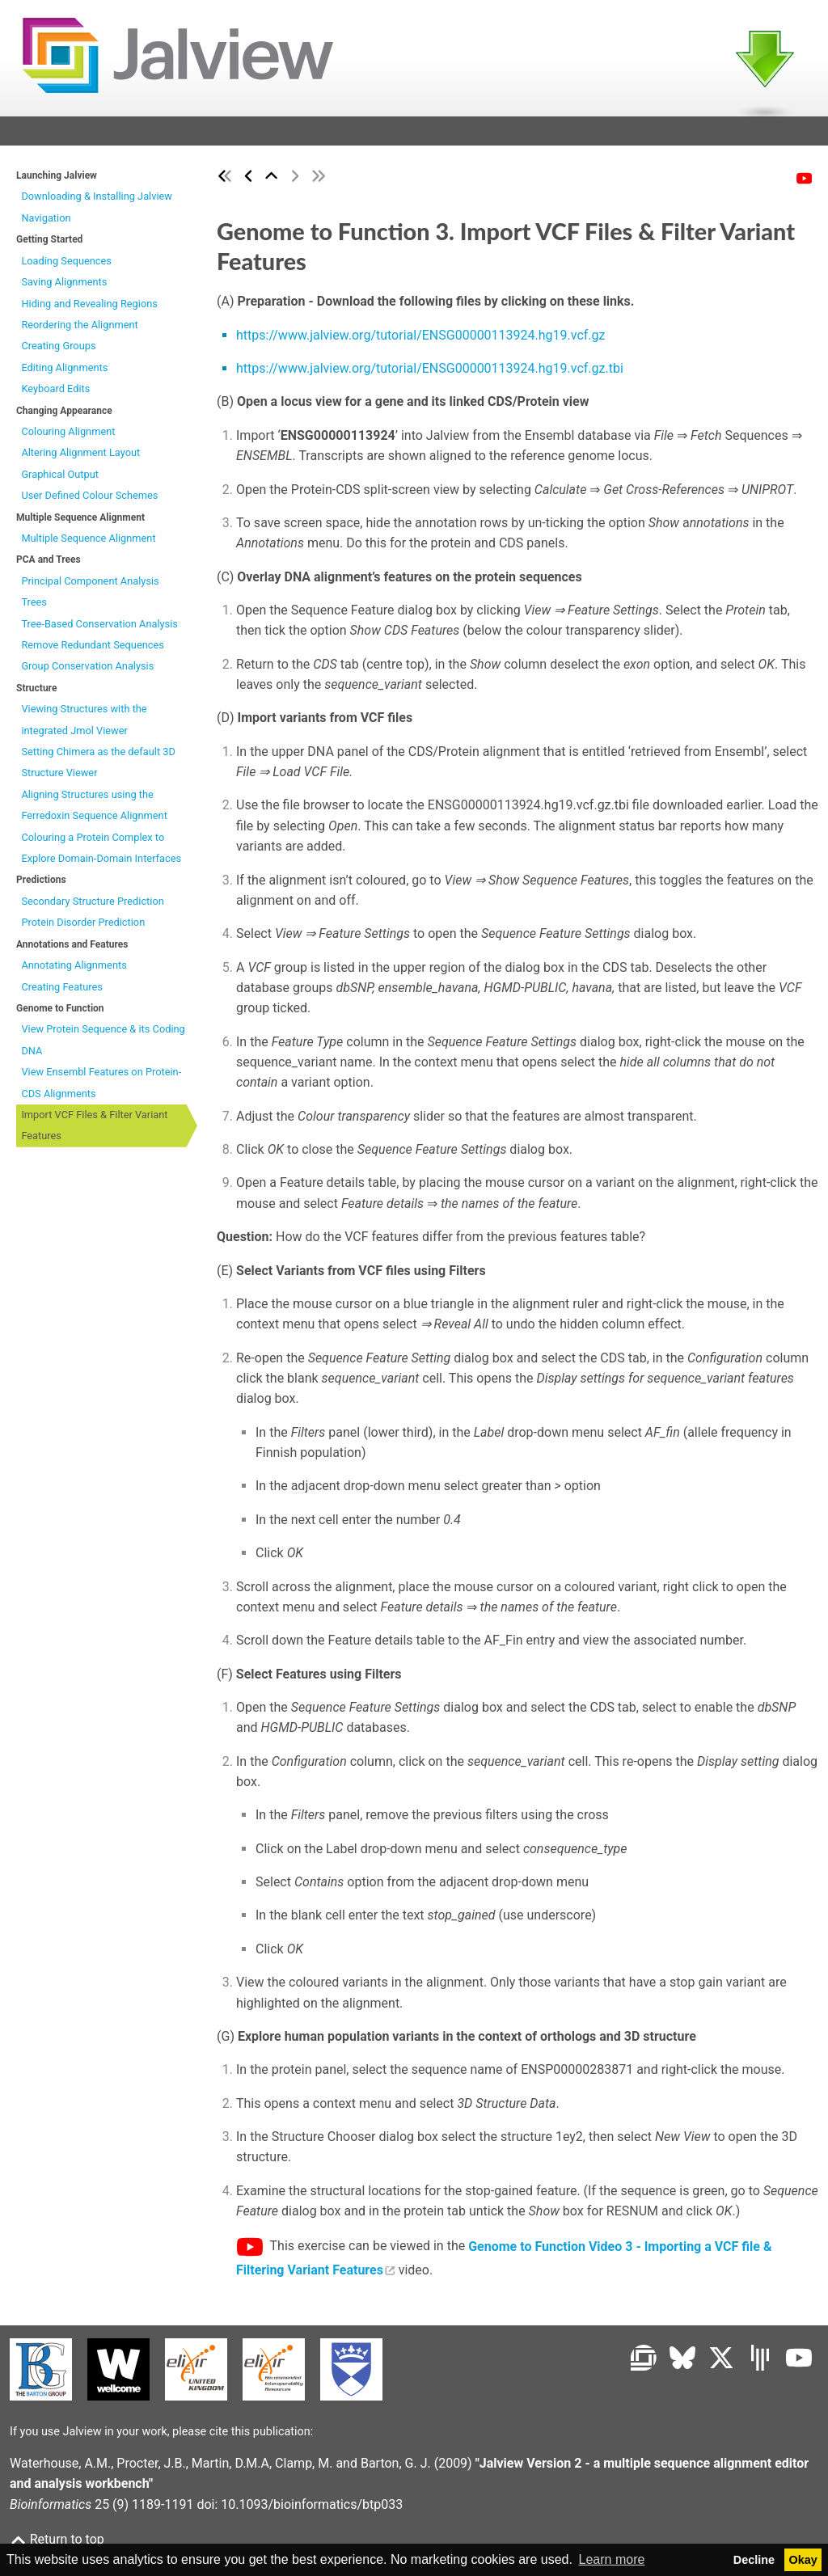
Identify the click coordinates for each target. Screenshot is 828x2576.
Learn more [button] (612, 2559)
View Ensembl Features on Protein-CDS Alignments (101, 1087)
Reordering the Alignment (79, 329)
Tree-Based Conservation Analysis (99, 629)
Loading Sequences (66, 266)
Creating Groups (58, 350)
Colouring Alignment (68, 436)
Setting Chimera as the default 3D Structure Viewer (98, 766)
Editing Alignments (64, 372)
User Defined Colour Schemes (89, 500)
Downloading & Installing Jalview (96, 202)
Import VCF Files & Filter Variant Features (94, 1130)
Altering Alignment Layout (80, 458)
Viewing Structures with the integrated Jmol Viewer (83, 724)
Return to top (57, 2539)
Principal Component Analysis (89, 586)
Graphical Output (60, 479)
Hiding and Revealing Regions (89, 308)
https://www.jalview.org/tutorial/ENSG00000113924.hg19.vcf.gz (421, 340)
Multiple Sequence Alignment (88, 543)
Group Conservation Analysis (87, 671)
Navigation (45, 223)
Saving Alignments (64, 287)
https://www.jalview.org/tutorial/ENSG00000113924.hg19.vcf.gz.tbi (429, 373)
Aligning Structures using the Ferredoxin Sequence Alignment (94, 809)
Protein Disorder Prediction (83, 927)
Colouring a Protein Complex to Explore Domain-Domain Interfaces (101, 852)
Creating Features (62, 992)
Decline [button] (754, 2559)
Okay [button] (803, 2559)
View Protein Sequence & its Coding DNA (102, 1044)
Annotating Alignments (73, 970)
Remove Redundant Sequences (92, 650)
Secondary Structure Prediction (92, 906)
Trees (34, 607)
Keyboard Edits (55, 393)
